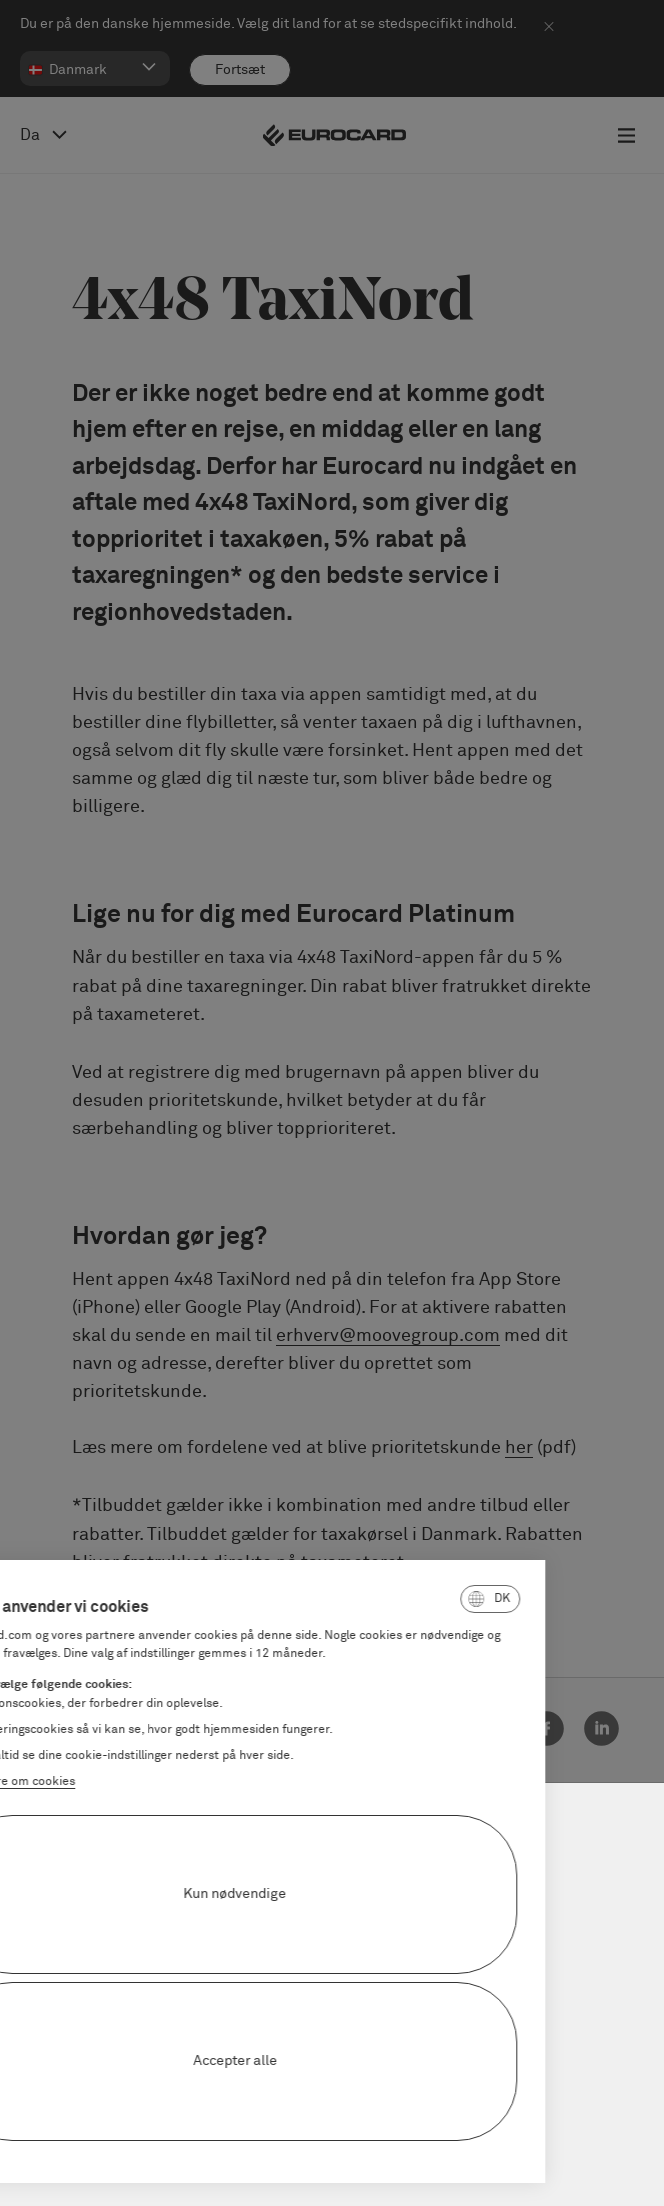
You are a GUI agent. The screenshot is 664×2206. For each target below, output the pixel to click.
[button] (385, 1599)
